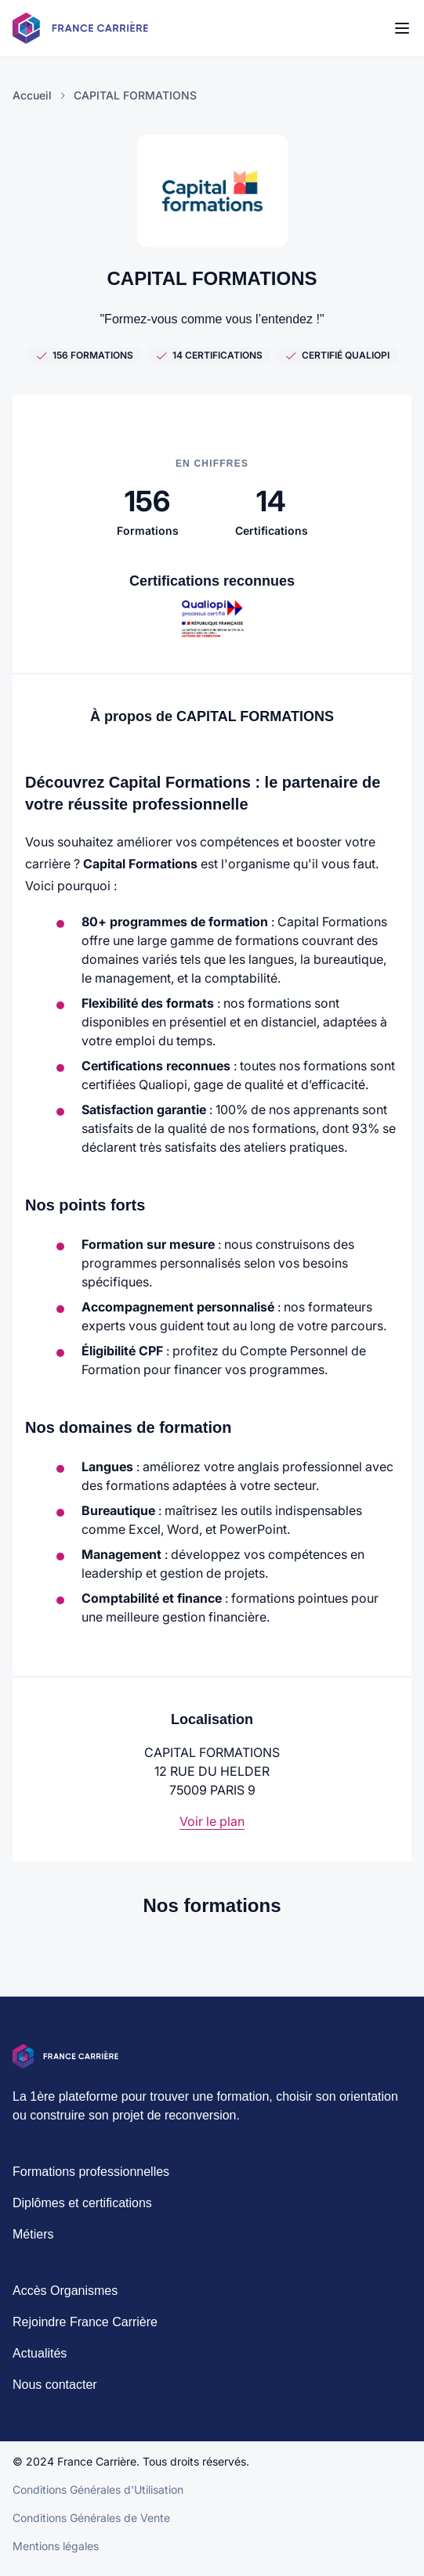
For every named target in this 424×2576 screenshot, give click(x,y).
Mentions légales (56, 2555)
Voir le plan (212, 1821)
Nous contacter (55, 2394)
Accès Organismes (65, 2300)
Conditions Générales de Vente (91, 2527)
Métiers (33, 2243)
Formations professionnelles (91, 2181)
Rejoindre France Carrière (85, 2331)
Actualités (40, 2362)
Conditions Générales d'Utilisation (98, 2499)
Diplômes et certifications (82, 2212)
